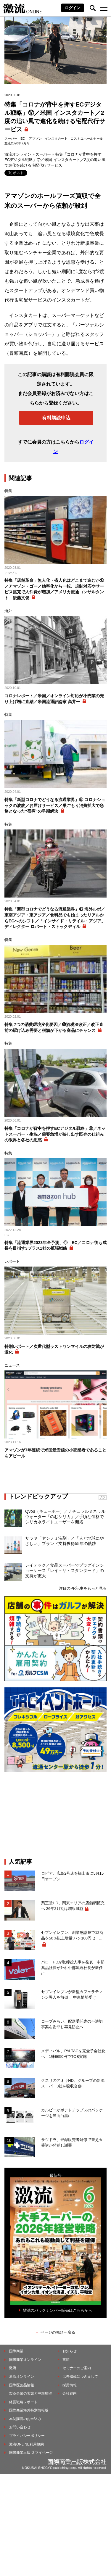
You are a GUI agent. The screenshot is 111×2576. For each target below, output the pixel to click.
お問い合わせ (19, 2427)
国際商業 (16, 2351)
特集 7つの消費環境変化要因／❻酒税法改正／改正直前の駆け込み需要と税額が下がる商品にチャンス (53, 1027)
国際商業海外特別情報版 (28, 2410)
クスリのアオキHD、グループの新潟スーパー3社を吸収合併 (72, 2083)
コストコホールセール (86, 138)
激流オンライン (17, 154)
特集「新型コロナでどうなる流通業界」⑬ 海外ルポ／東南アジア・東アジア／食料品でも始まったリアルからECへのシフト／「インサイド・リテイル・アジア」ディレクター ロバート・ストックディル (54, 918)
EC (22, 138)
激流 (12, 2368)
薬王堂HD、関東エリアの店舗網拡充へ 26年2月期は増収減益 (72, 1906)
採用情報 (69, 2385)
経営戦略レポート (23, 2402)
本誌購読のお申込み (25, 2419)
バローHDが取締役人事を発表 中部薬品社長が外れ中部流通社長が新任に (72, 1968)
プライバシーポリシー (27, 2436)
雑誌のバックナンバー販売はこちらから (57, 2310)
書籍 (66, 2359)
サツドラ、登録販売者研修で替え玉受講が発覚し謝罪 (72, 2142)
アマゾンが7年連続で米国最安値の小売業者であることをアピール (55, 1453)
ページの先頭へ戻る (58, 2332)
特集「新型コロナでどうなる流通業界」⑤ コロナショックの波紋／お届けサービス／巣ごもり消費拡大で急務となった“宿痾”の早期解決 (54, 805)
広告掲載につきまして (80, 2376)
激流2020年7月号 (17, 143)
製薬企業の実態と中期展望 (30, 2393)
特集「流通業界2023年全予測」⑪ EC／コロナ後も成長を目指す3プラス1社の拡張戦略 (55, 1245)
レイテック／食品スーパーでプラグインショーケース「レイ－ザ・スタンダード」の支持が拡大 (64, 1570)
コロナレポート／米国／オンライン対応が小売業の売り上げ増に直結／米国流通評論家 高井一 (54, 698)
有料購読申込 (56, 417)
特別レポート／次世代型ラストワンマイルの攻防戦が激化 (54, 1349)
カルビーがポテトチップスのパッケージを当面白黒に (72, 2113)
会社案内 (69, 2393)
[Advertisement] (55, 1815)
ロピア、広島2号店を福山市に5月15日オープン (72, 1876)
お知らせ (69, 2351)
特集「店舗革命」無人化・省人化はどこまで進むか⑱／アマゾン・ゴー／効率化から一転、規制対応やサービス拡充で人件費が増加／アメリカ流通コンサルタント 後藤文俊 (54, 589)
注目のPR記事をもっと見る (83, 1588)
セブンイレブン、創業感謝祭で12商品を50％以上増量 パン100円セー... (72, 1935)
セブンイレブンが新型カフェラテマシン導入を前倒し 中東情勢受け (72, 1994)
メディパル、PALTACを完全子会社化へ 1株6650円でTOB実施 (73, 2054)
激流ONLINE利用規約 (26, 2444)
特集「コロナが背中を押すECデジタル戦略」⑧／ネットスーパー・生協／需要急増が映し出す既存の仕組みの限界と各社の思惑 (54, 1134)
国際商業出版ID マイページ (31, 2452)
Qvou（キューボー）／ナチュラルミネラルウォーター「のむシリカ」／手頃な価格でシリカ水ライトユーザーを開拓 (65, 1516)
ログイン (72, 8)
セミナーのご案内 (76, 2368)
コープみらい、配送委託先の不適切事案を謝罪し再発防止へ (72, 2024)
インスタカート (56, 138)
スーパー (10, 138)
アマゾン (35, 138)
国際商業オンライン (25, 2359)
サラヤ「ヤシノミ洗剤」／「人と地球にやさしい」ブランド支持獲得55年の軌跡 (64, 1541)
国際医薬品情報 (21, 2385)
